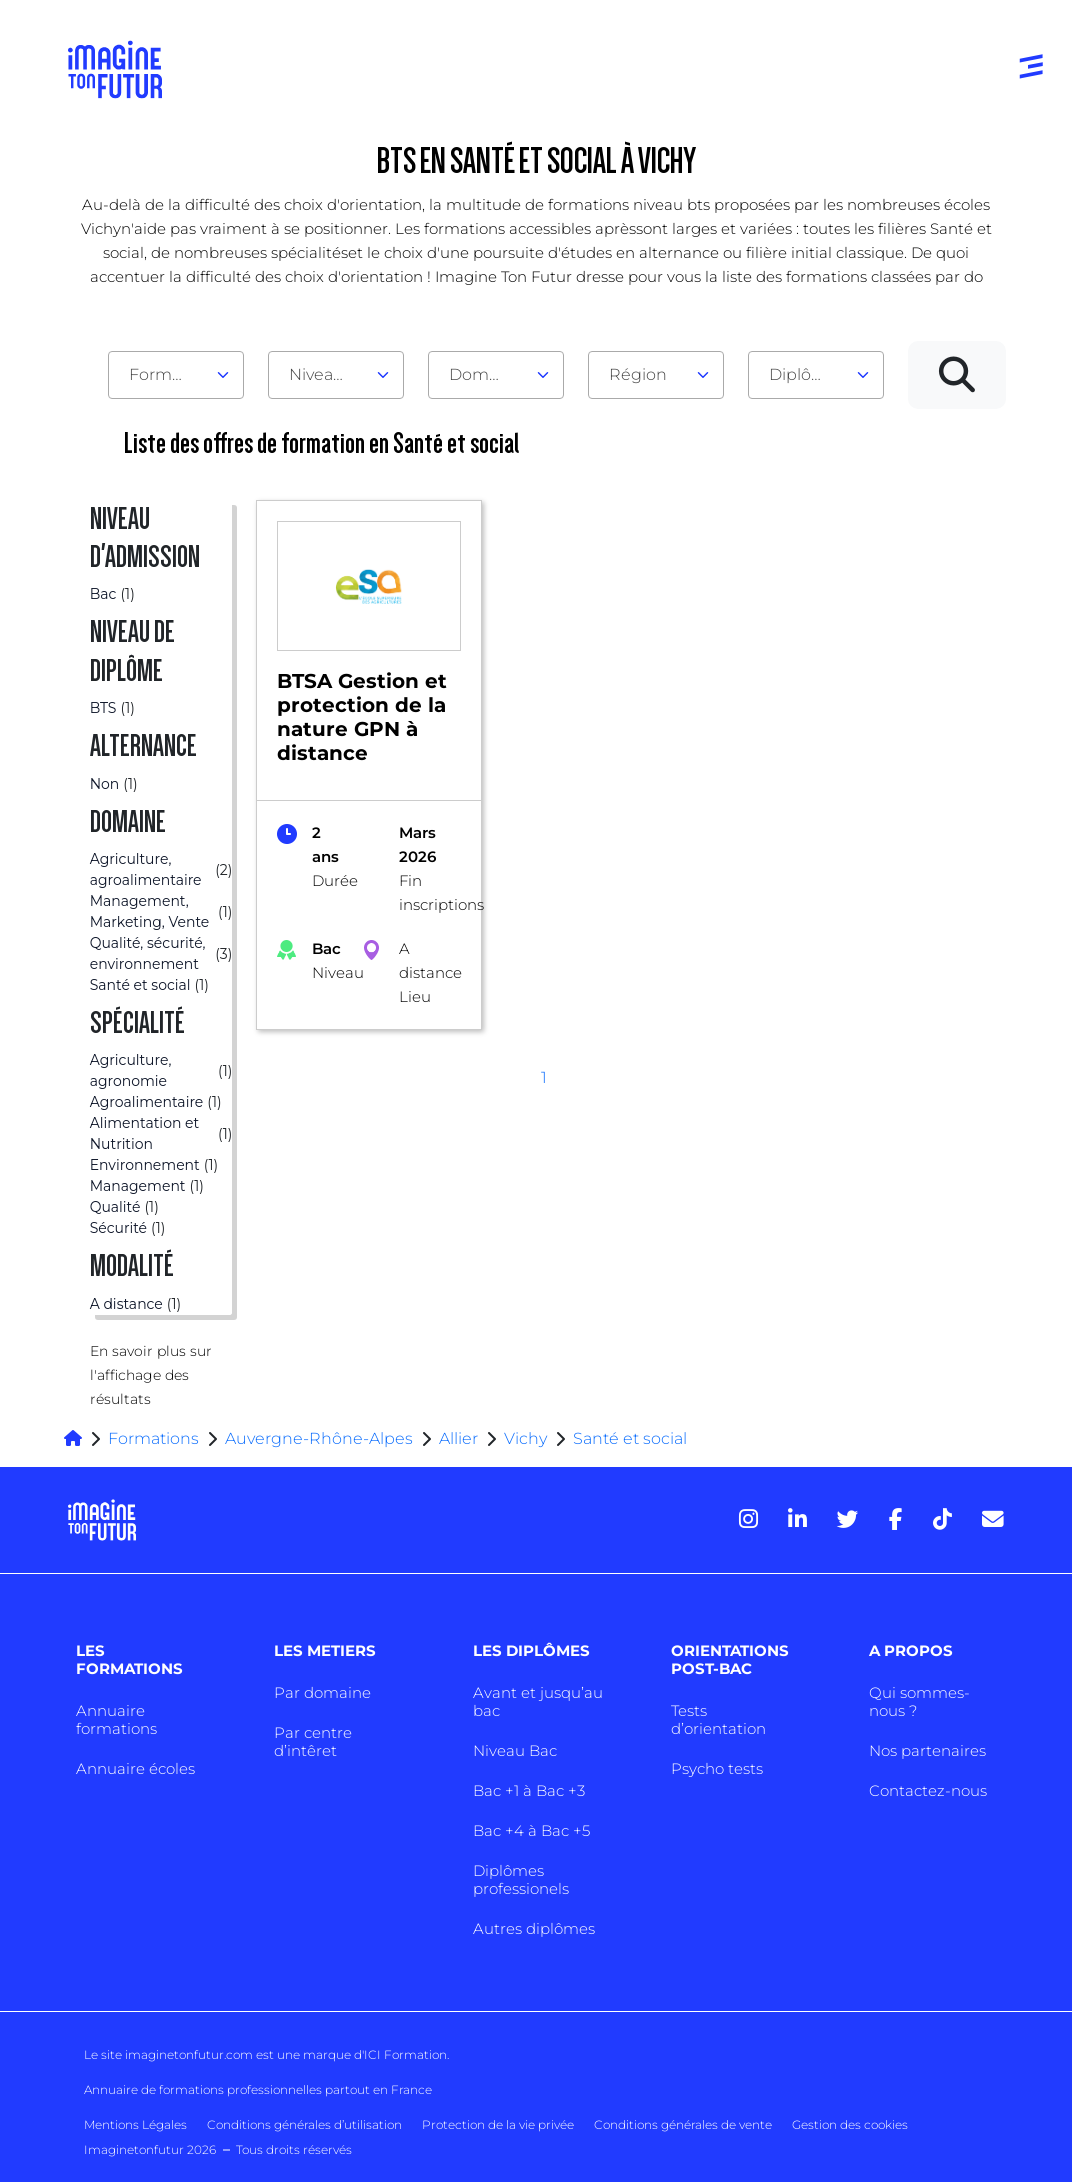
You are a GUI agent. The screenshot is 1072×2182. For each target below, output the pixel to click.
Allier (458, 1438)
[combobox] (176, 375)
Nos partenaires (927, 1750)
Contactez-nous (928, 1790)
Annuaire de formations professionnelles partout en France (258, 2089)
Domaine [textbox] (486, 374)
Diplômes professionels (521, 1879)
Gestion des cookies (850, 2124)
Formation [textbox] (168, 374)
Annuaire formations (116, 1719)
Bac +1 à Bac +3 (529, 1790)
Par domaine (322, 1692)
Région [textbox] (638, 374)
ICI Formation (405, 2054)
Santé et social (630, 1438)
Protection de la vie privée (498, 2124)
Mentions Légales (135, 2124)
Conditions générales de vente (683, 2124)
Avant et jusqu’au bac (538, 1701)
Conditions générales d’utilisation (304, 2124)
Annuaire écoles (135, 1768)
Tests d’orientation (718, 1719)
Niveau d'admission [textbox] (328, 374)
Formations (153, 1438)
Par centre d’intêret (313, 1741)
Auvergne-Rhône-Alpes (319, 1438)
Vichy (525, 1438)
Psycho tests (717, 1768)
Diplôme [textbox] (803, 374)
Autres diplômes (534, 1928)
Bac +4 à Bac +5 (531, 1830)
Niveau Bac (515, 1750)
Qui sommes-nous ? (919, 1701)
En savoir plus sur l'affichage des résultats (151, 1375)
